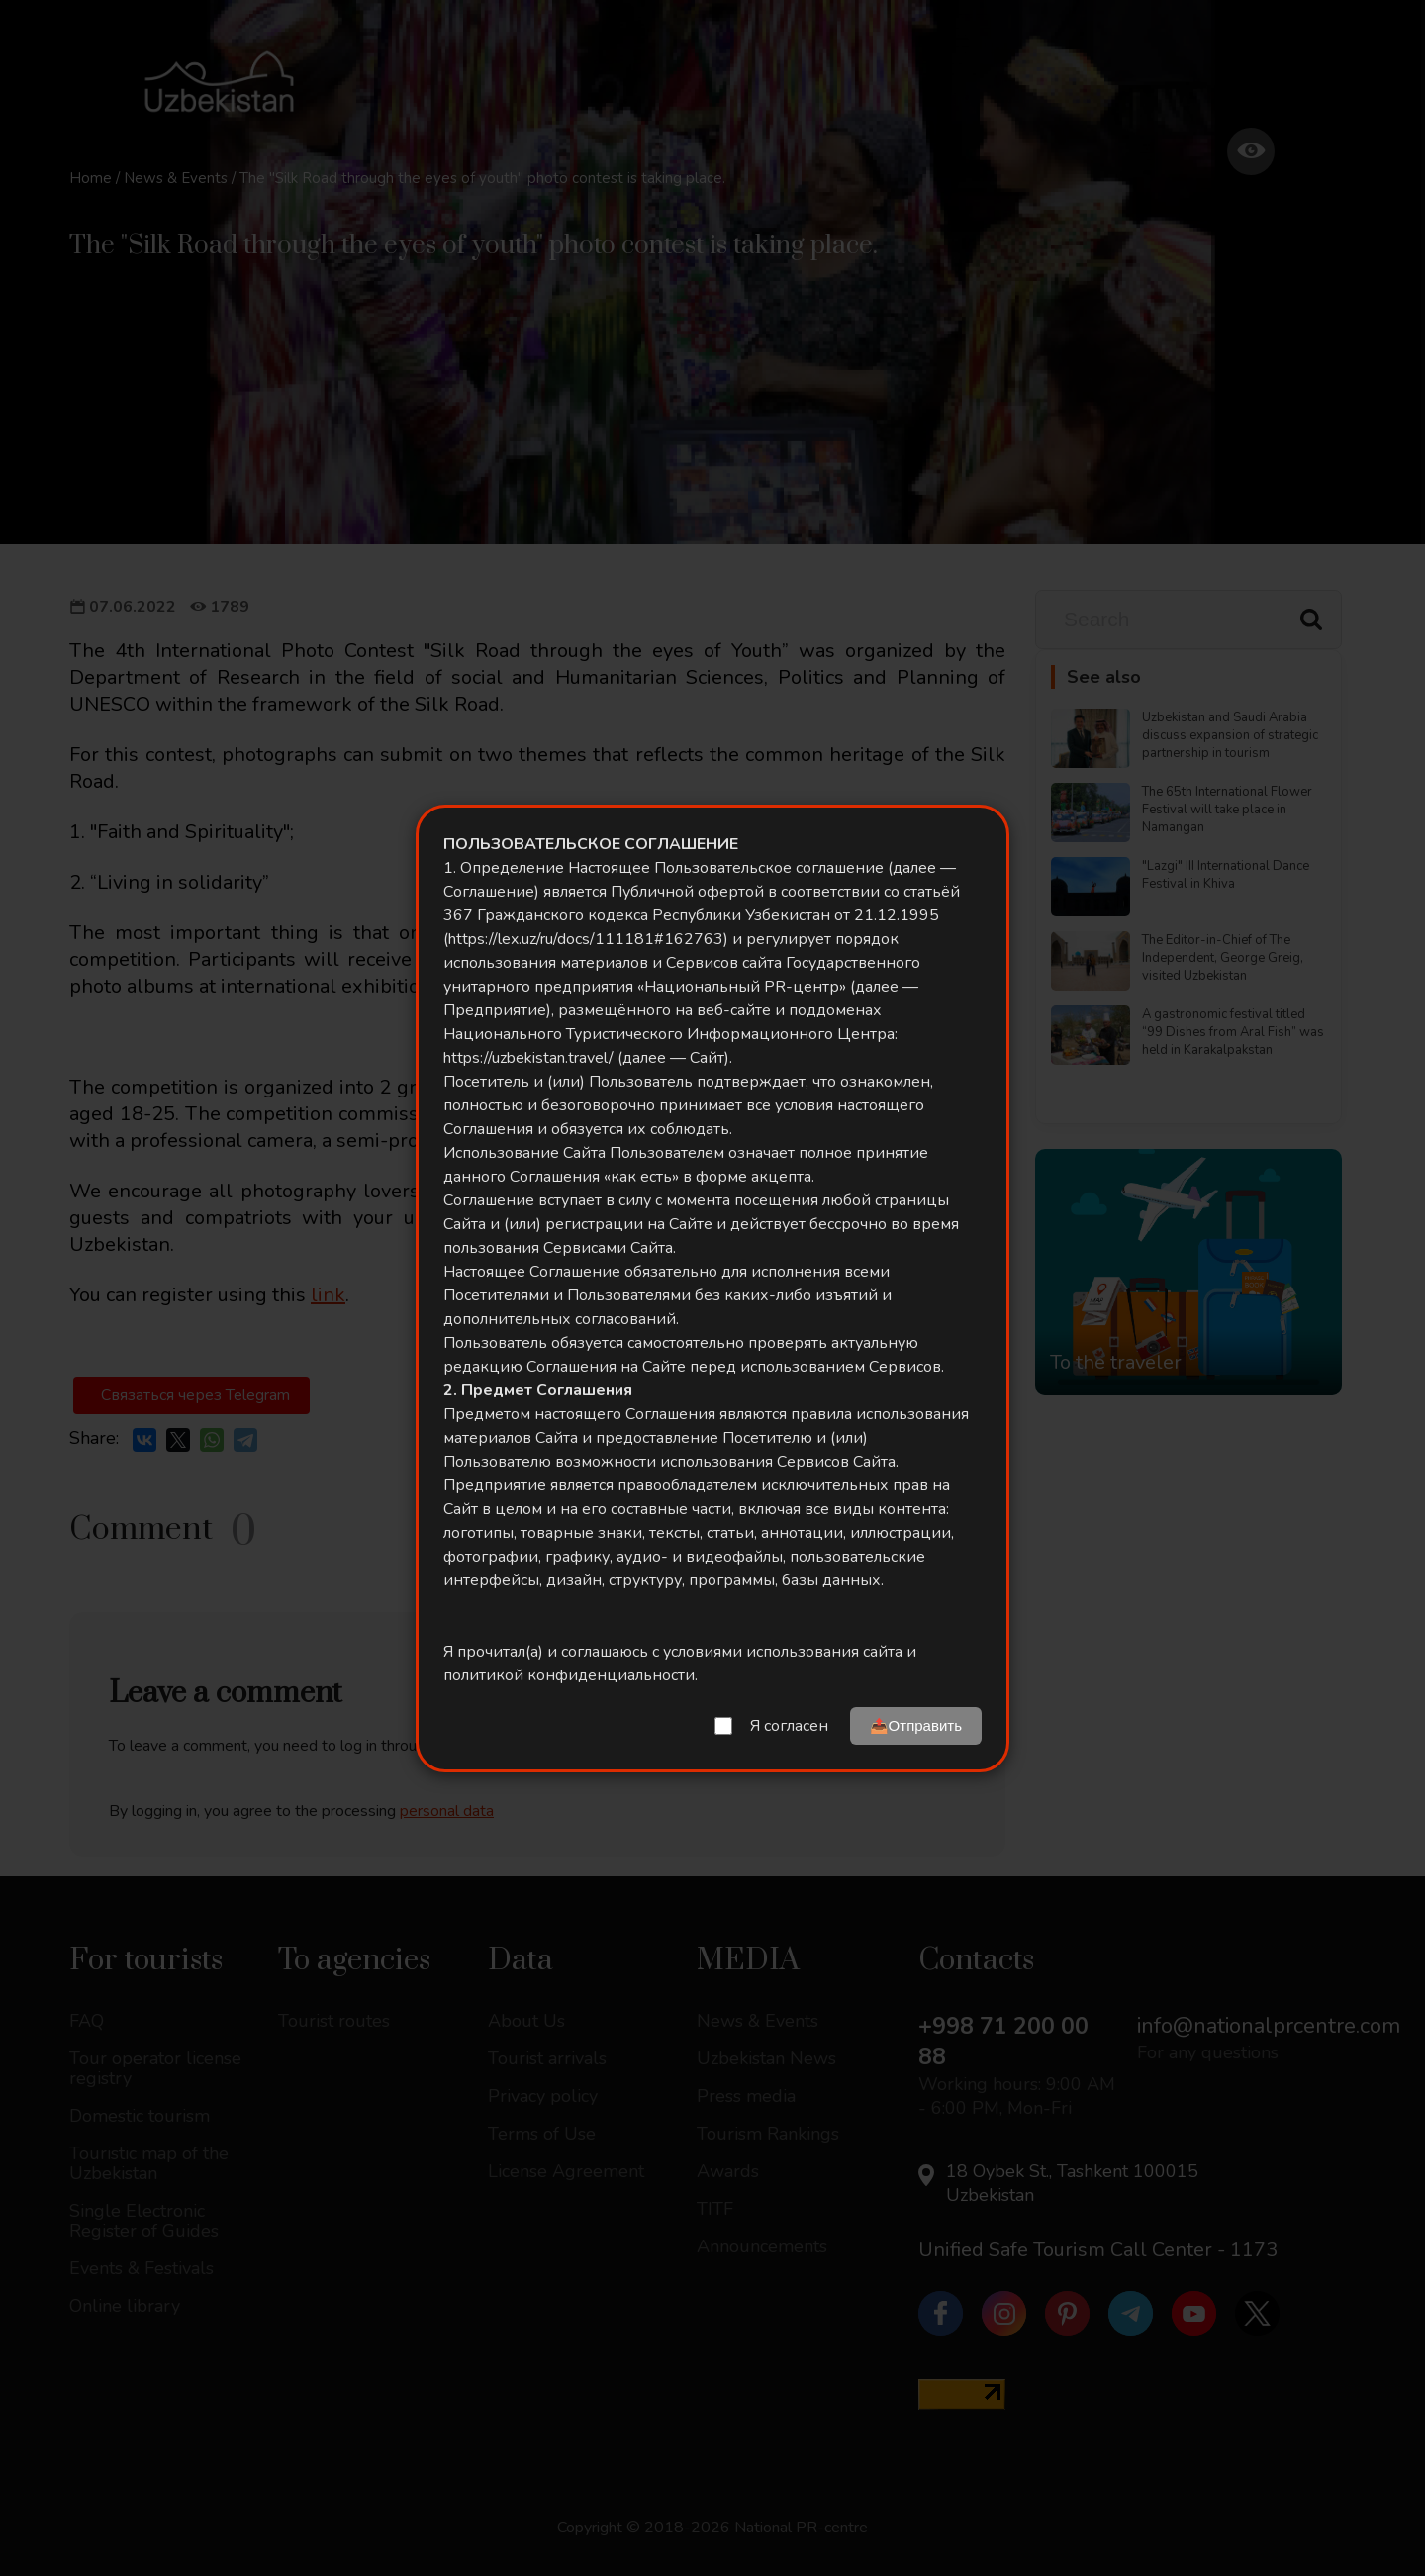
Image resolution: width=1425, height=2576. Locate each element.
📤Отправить (916, 1725)
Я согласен (789, 1726)
